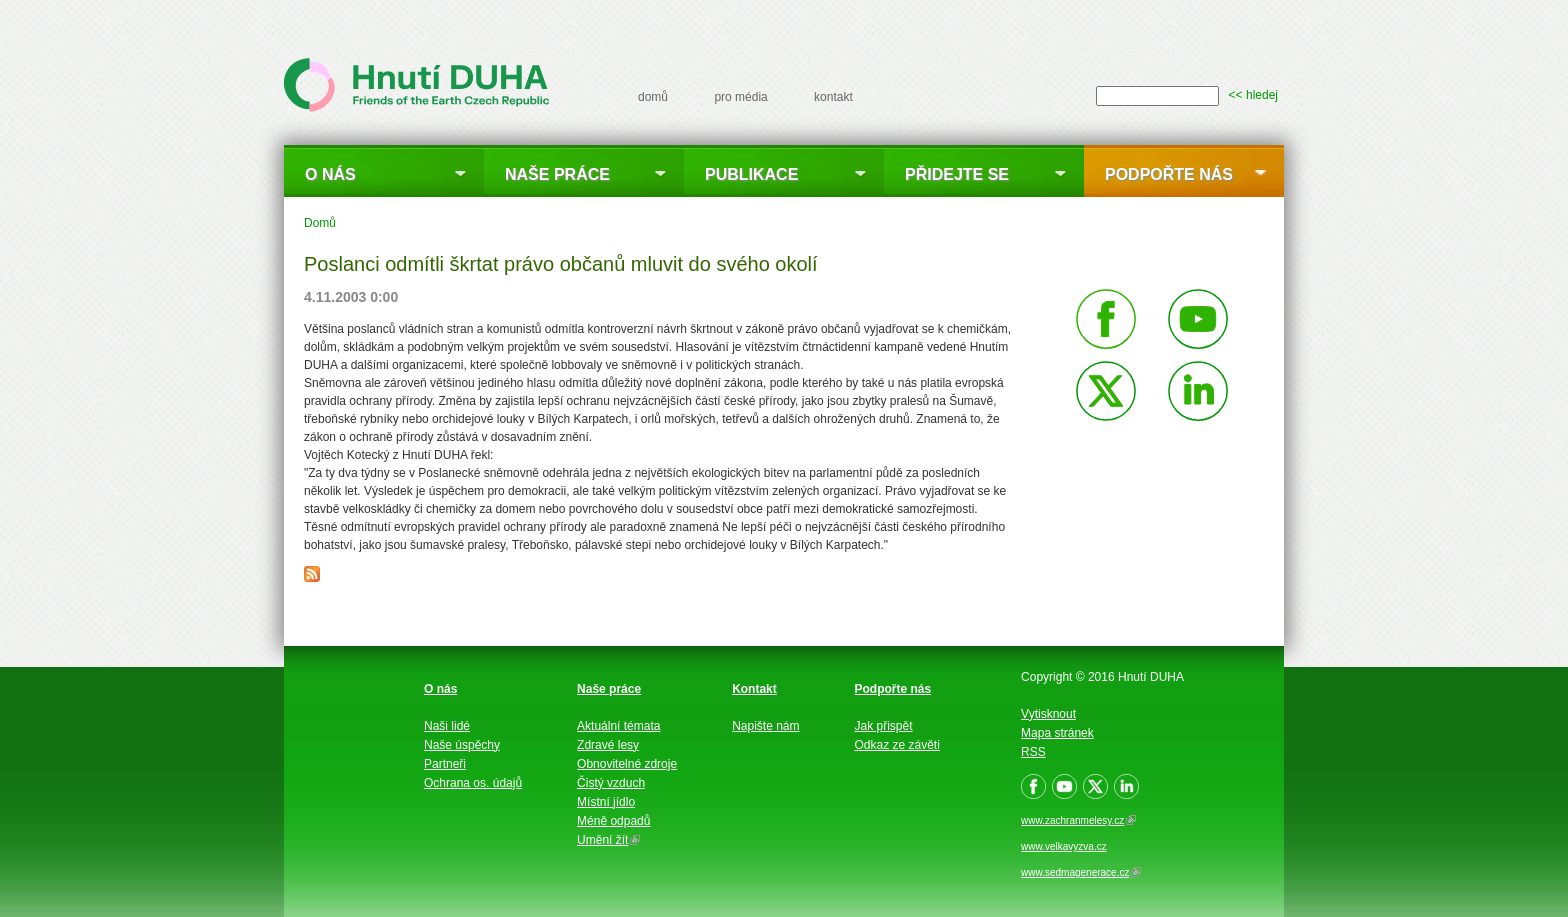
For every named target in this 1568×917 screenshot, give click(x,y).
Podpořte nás (1169, 174)
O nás (330, 174)
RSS (1033, 752)
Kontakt (754, 689)
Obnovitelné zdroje (627, 764)
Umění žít (608, 840)
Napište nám (765, 726)
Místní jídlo (606, 802)
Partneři (445, 764)
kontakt (833, 97)
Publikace (751, 174)
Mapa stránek (1057, 733)
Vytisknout (1048, 714)
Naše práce (557, 174)
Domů (320, 223)
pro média (740, 97)
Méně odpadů (613, 821)
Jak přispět (884, 726)
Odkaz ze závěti (897, 745)
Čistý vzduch (611, 783)
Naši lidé (447, 726)
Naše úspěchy (462, 745)
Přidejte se (957, 174)
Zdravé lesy (608, 745)
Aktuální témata (618, 726)
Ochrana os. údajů (473, 783)
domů (653, 97)
